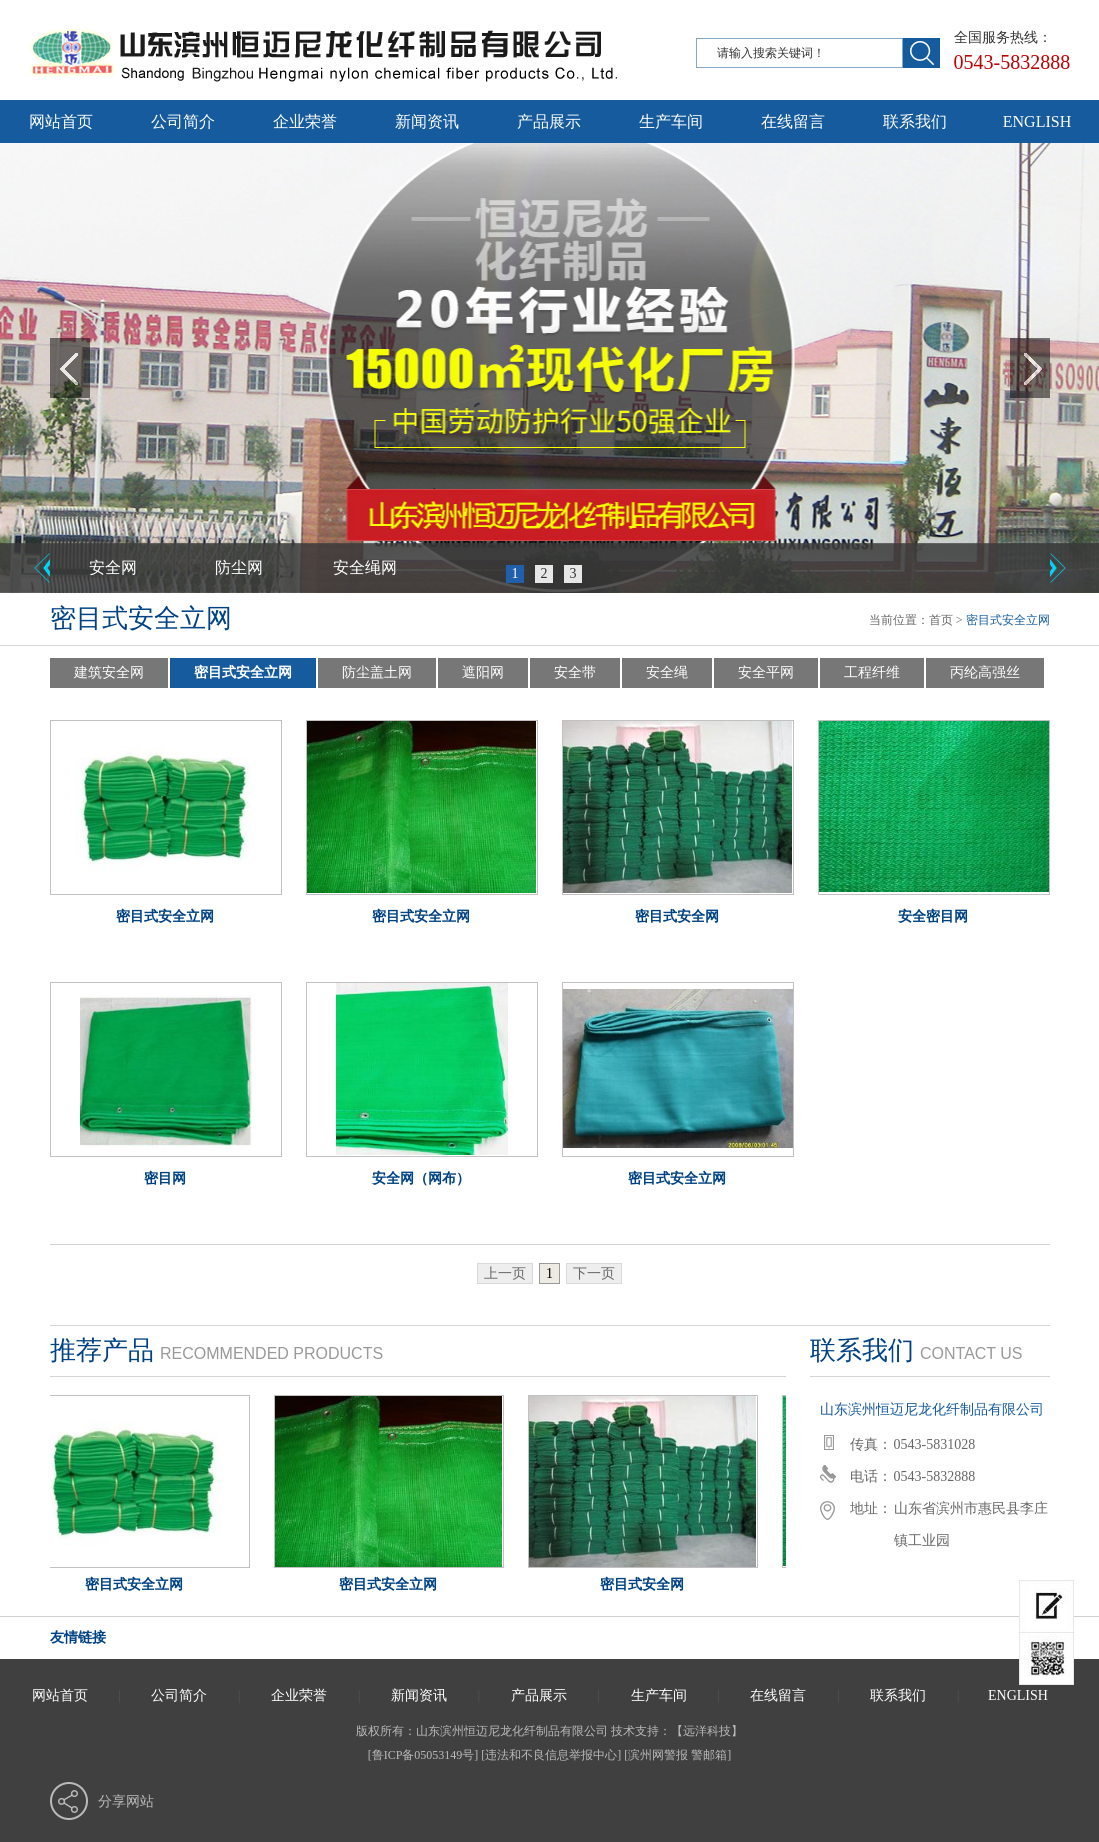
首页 (941, 620)
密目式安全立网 (243, 672)
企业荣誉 (305, 121)
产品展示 (549, 121)
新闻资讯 (427, 121)
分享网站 (126, 1801)
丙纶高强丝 (985, 672)
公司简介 (183, 121)
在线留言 (793, 121)
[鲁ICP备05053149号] (423, 1755)
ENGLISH (1037, 121)
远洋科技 (707, 1731)
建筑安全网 (109, 672)
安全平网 (766, 672)
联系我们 (915, 121)
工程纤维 (872, 672)
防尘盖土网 (377, 672)
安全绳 (667, 672)
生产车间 (671, 121)
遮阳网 (483, 672)
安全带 (575, 672)
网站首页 (61, 121)
